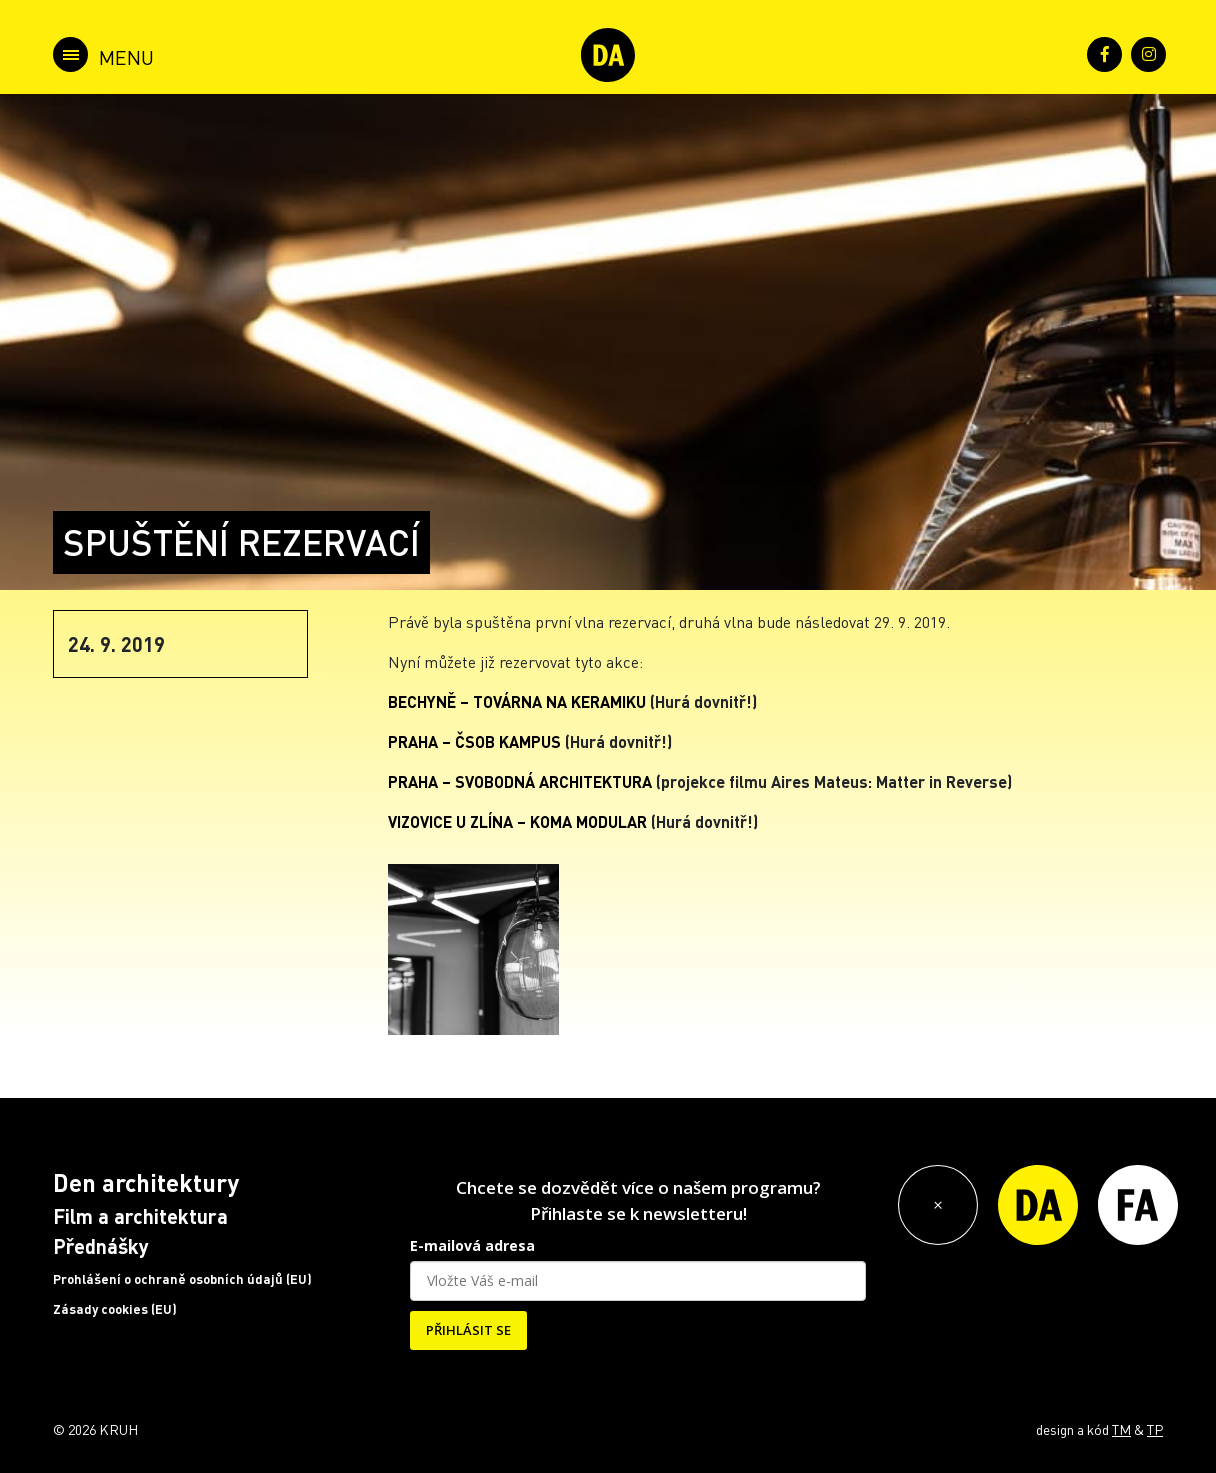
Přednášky (101, 1246)
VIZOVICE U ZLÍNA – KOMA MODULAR (517, 821)
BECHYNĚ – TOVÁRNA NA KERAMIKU (517, 701)
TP (1155, 1429)
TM (1121, 1429)
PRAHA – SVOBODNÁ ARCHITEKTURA (520, 781)
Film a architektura (140, 1216)
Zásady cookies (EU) (115, 1309)
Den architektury (146, 1182)
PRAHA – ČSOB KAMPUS (474, 741)
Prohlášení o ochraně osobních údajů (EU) (182, 1279)
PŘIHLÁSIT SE (468, 1330)
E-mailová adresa (472, 1245)
